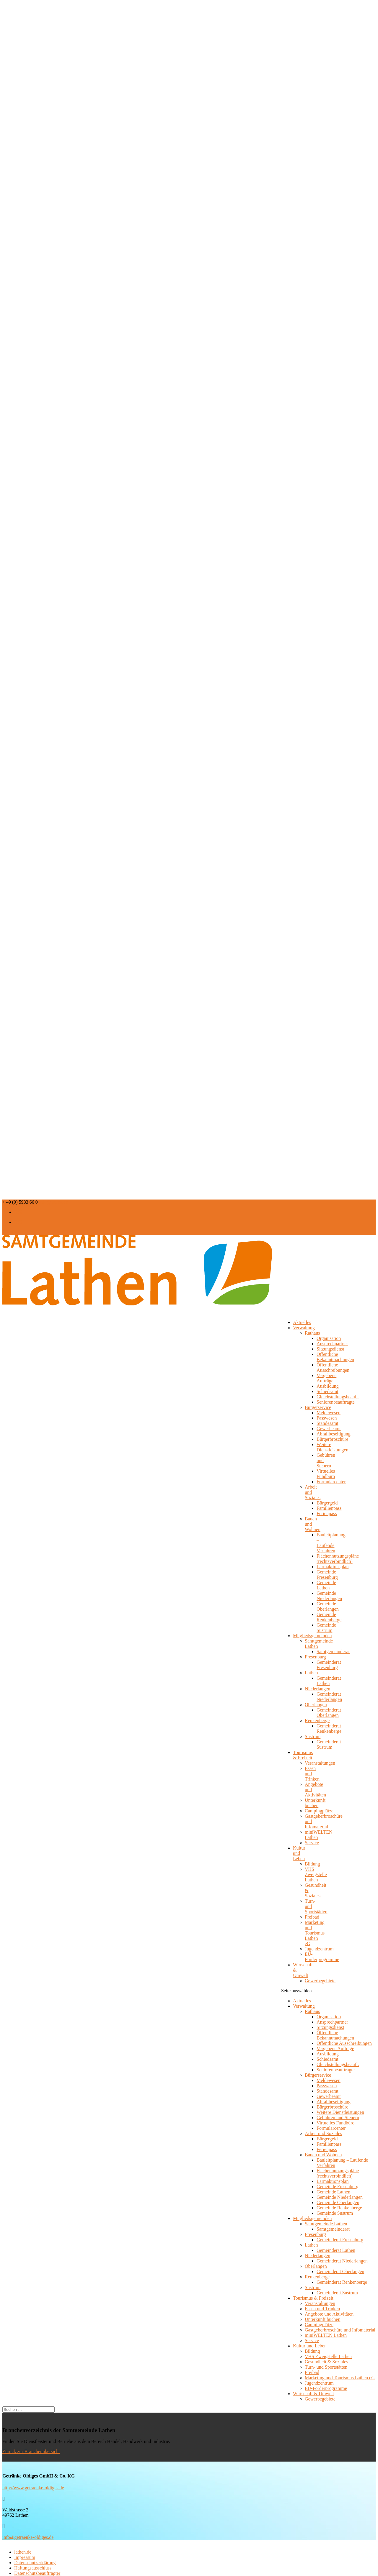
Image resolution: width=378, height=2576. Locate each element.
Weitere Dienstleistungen (332, 1447)
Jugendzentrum (319, 1948)
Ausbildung (328, 1386)
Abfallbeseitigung (334, 1433)
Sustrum (312, 1736)
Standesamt (327, 1423)
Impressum (24, 2557)
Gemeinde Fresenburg (327, 1574)
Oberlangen (316, 1704)
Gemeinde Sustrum (326, 1627)
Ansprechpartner (332, 1343)
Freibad (312, 1916)
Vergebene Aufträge (326, 1378)
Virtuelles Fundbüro (326, 1474)
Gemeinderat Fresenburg (329, 1665)
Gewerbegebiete (320, 1980)
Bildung (312, 1863)
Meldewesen (328, 1412)
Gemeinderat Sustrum (329, 1744)
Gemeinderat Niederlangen (329, 1696)
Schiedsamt (327, 1391)
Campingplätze (319, 1810)
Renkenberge (317, 1720)
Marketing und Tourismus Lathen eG (315, 1933)
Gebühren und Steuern (338, 2117)
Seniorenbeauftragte (336, 1402)
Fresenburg (315, 1656)
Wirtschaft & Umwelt (303, 1970)
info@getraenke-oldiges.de (27, 2537)
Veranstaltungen (320, 1763)
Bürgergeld (327, 1502)
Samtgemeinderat (333, 1651)
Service (312, 1842)
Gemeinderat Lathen (329, 1681)
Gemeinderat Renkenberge (329, 1728)
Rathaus (312, 1332)
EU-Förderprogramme (322, 1957)
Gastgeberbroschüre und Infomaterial (340, 2329)
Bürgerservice (318, 1407)
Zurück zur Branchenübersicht (31, 2451)
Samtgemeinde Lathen (326, 2223)
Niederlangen (317, 1688)
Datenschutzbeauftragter (37, 2573)
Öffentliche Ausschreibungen (333, 1367)
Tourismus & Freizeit (303, 1755)
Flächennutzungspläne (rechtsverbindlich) (338, 1558)
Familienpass (329, 1508)
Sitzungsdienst (330, 1348)
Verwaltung (304, 1327)
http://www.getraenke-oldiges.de (33, 2487)
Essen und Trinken (322, 2308)
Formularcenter (331, 1481)
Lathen (311, 1672)
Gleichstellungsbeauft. (338, 1396)
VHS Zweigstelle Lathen (316, 1874)
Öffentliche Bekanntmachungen (335, 1357)
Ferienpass (327, 1513)
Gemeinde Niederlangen (329, 1596)
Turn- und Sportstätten (326, 2367)
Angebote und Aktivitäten (329, 2313)
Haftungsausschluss (32, 2567)
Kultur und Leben (299, 1853)
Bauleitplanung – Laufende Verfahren (331, 1542)
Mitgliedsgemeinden (312, 2218)
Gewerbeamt (329, 1428)
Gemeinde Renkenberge (329, 1617)
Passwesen (327, 1417)
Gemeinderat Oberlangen (329, 1712)
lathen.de (22, 2551)
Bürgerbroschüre (332, 1439)
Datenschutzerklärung (35, 2562)
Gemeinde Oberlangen (328, 1606)
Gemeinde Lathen (326, 1585)
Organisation (329, 1338)
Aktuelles (302, 2000)
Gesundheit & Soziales (326, 2361)
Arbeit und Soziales (323, 2133)
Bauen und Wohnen (323, 2154)
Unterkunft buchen (315, 1803)
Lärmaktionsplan (332, 1566)
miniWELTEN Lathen (326, 2335)
